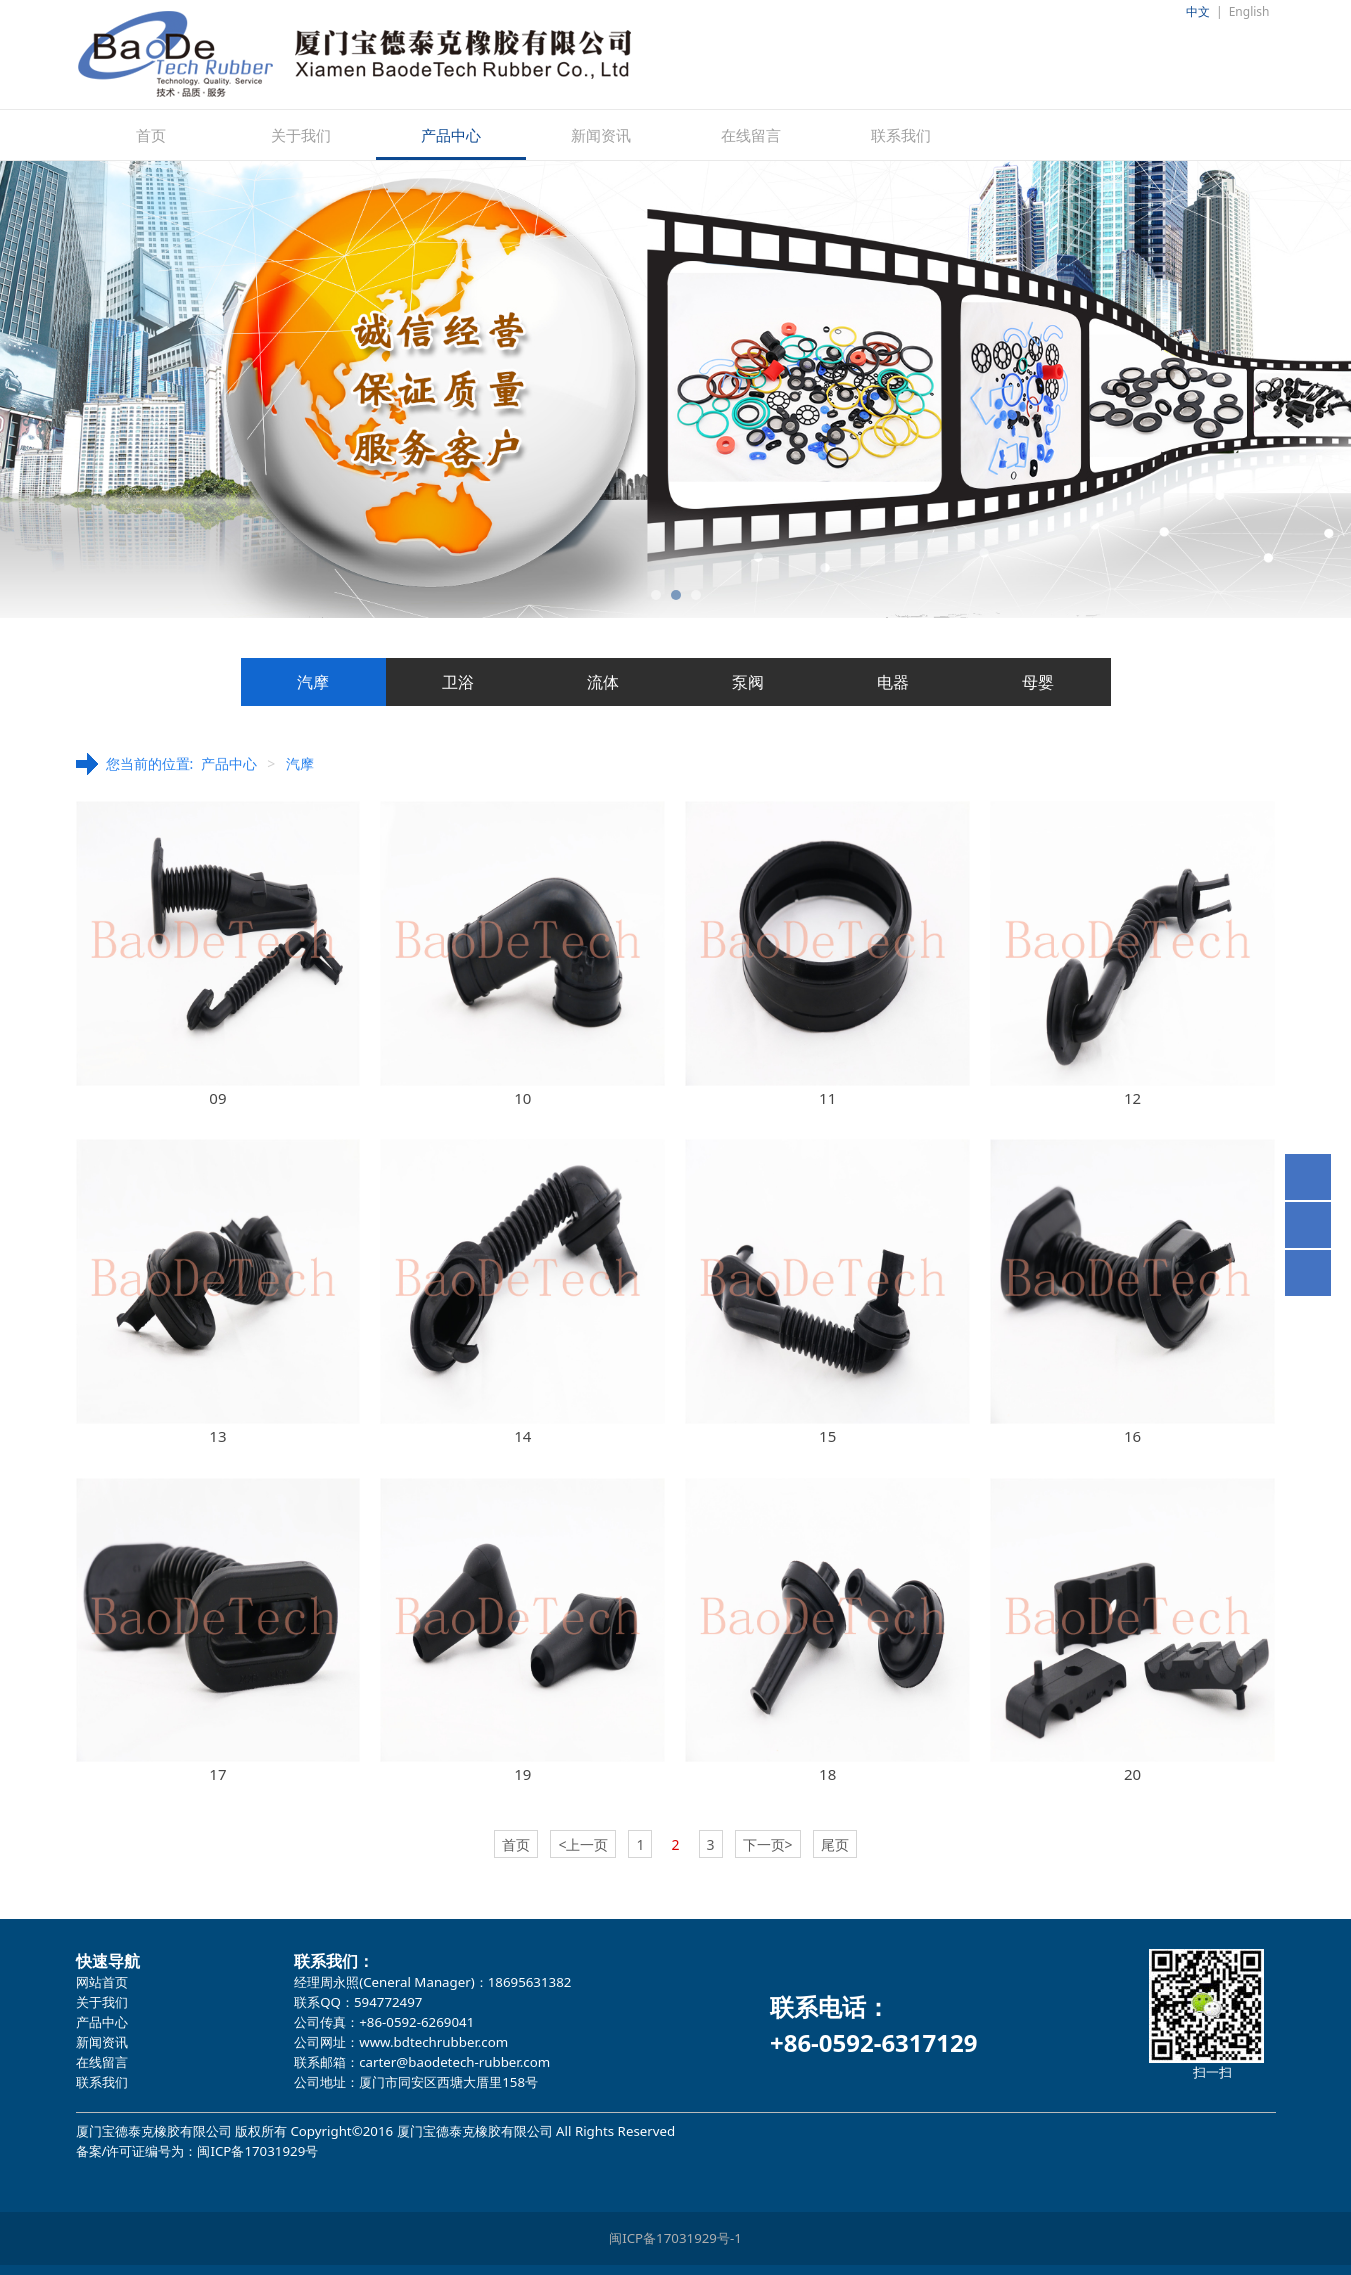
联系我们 (901, 135)
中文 (1198, 11)
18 (827, 1774)
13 (217, 1436)
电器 (893, 682)
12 (1132, 1098)
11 (827, 1098)
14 (522, 1436)
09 (217, 1098)
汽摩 (313, 682)
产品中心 (451, 135)
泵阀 (748, 682)
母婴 (1038, 682)
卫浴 (458, 682)
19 (522, 1774)
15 (827, 1436)
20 (1132, 1774)
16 (1132, 1436)
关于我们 (301, 135)
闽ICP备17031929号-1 (675, 2238)
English (1249, 11)
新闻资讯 (601, 135)
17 (217, 1774)
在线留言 (751, 135)
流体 (603, 682)
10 (522, 1098)
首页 (151, 135)
